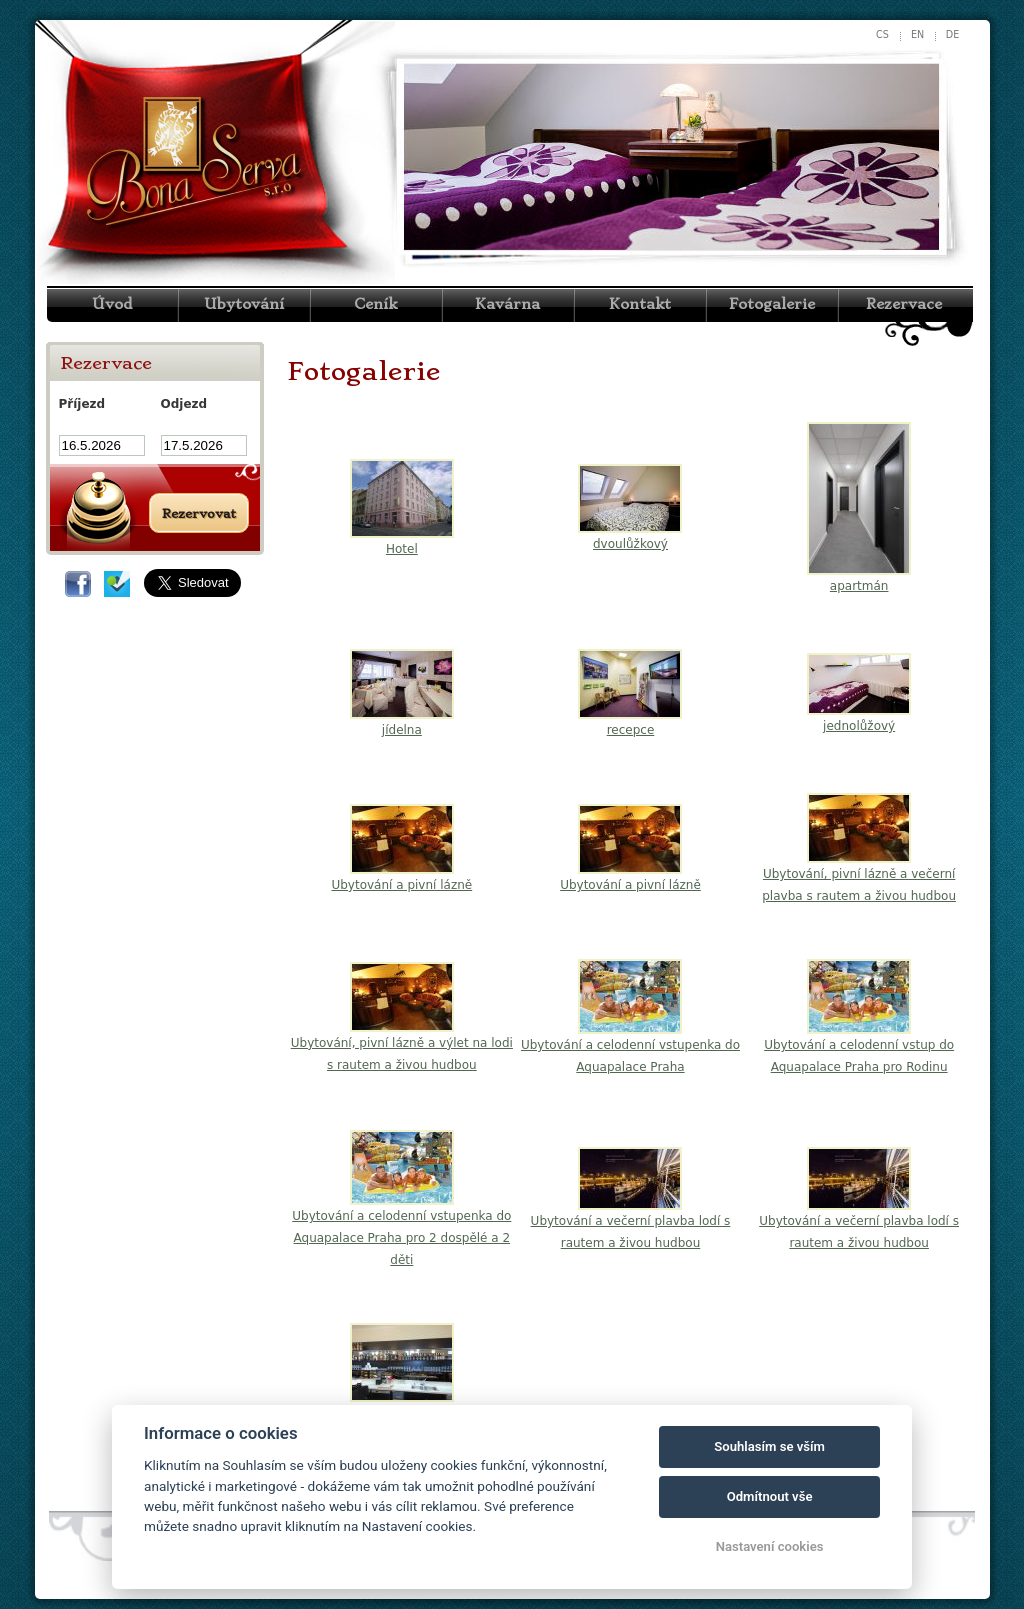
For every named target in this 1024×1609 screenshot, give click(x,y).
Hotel (402, 549)
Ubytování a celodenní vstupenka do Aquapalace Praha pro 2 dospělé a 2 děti (401, 1238)
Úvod (112, 304)
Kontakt (640, 304)
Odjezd (184, 404)
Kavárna (507, 304)
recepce (631, 730)
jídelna (402, 730)
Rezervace (904, 304)
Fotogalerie (772, 304)
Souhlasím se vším (769, 1446)
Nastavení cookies (770, 1546)
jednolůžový (859, 726)
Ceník (375, 304)
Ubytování (244, 304)
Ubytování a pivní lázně (401, 885)
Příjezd (82, 404)
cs (882, 34)
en (917, 34)
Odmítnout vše (770, 1496)
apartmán (859, 586)
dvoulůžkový (630, 544)
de (952, 34)
